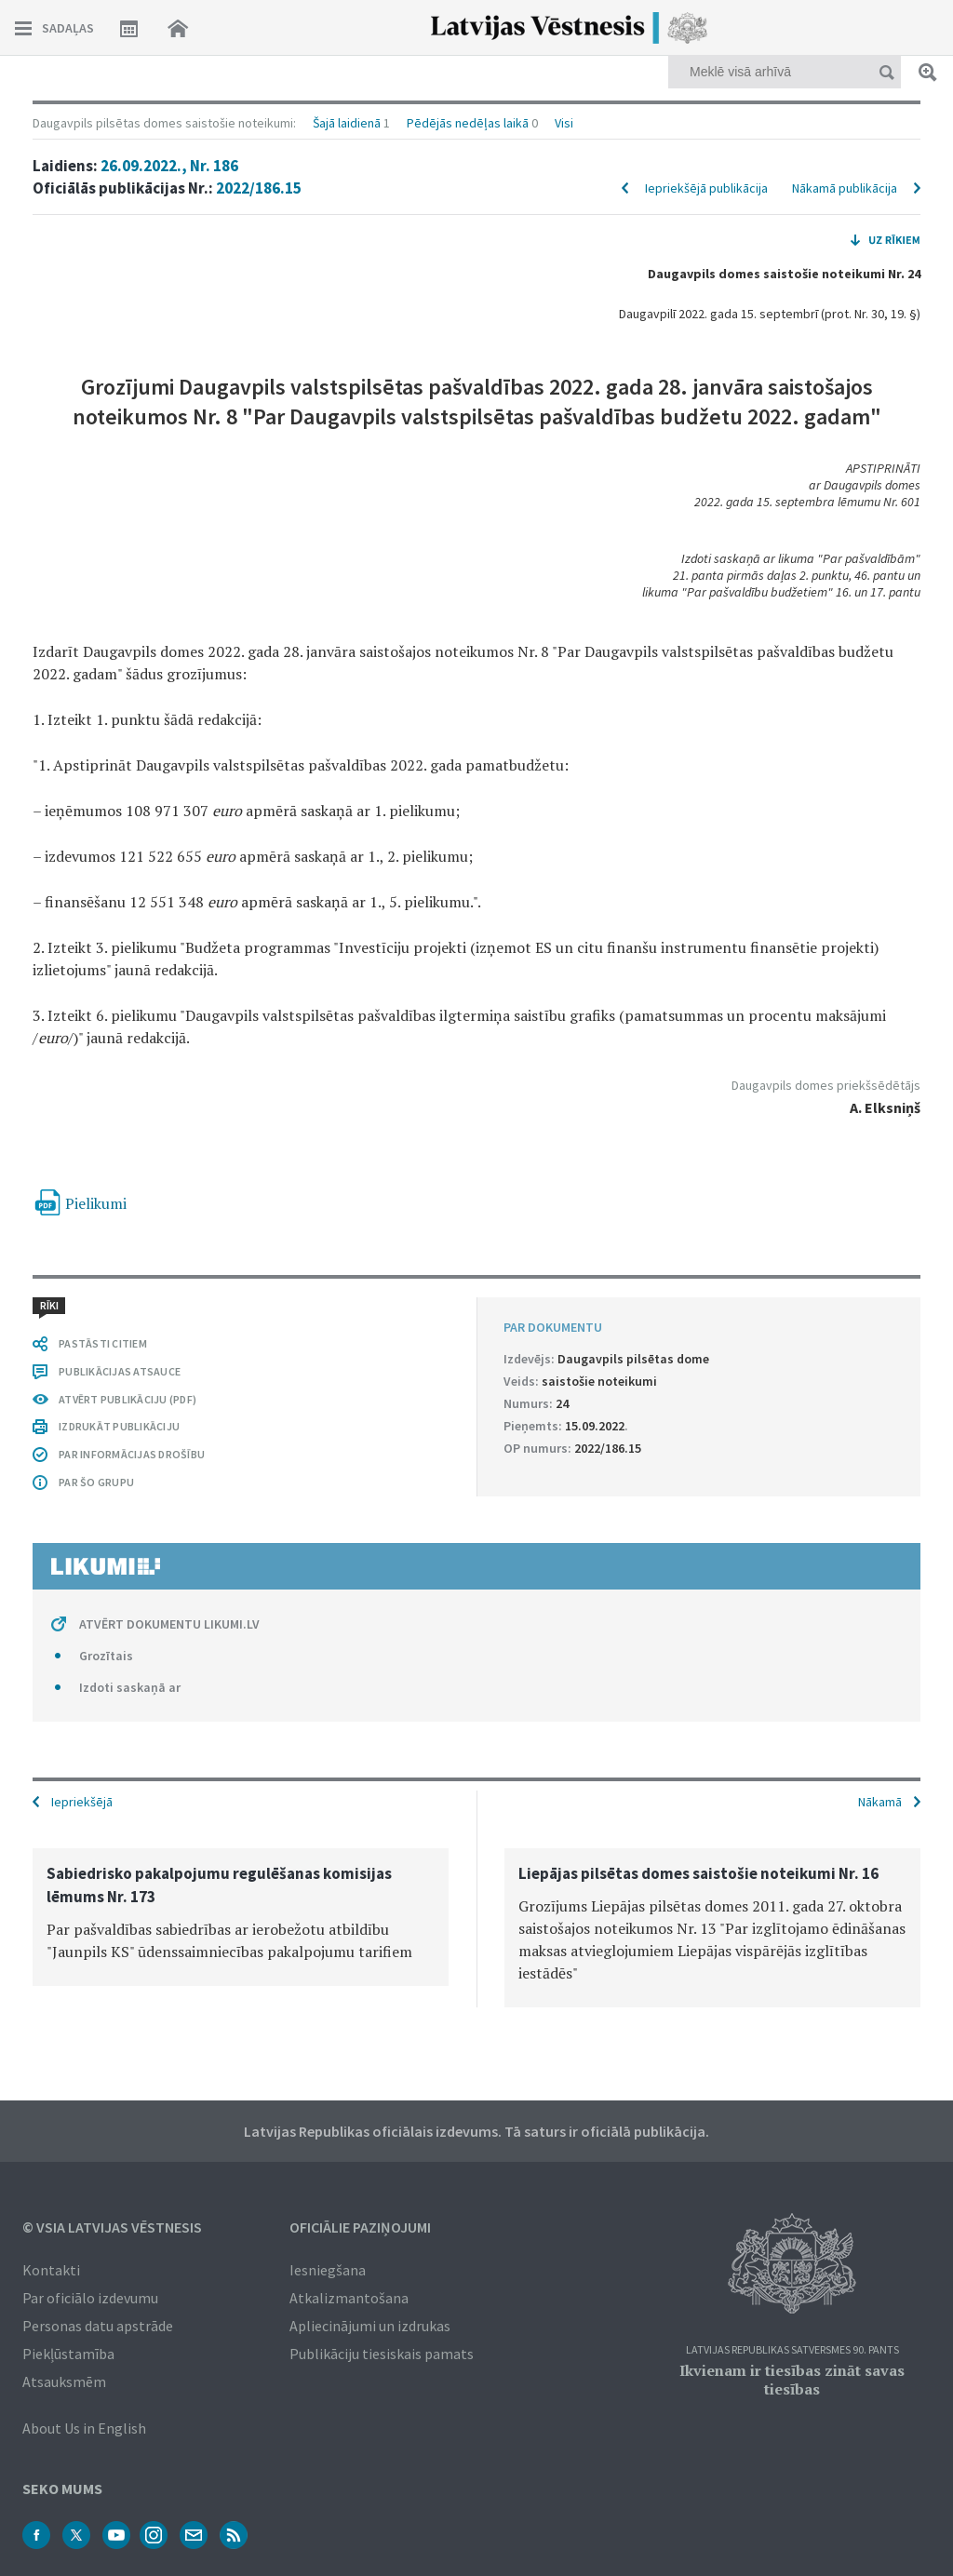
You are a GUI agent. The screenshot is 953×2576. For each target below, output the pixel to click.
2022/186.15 (259, 188)
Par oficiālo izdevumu (90, 2297)
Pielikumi (96, 1203)
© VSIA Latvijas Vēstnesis (112, 2227)
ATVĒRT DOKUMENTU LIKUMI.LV (169, 1624)
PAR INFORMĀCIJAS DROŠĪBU (132, 1454)
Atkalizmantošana (349, 2297)
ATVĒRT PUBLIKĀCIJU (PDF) (127, 1399)
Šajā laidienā (347, 122)
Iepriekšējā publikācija (706, 188)
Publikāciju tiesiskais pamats (381, 2353)
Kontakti (51, 2270)
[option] (241, 1917)
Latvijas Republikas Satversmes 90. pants (792, 2350)
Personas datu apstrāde (97, 2325)
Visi (564, 122)
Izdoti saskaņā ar (130, 1687)
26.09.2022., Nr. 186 (169, 165)
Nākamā (880, 1801)
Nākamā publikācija (844, 188)
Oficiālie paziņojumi (360, 2227)
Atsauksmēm (64, 2381)
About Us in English (84, 2428)
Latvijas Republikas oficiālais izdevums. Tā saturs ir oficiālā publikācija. (476, 2131)
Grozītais (106, 1655)
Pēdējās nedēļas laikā (468, 122)
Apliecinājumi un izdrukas (369, 2325)
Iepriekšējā (82, 1801)
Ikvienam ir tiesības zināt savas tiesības (792, 2379)
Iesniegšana (327, 2270)
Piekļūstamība (68, 2353)
